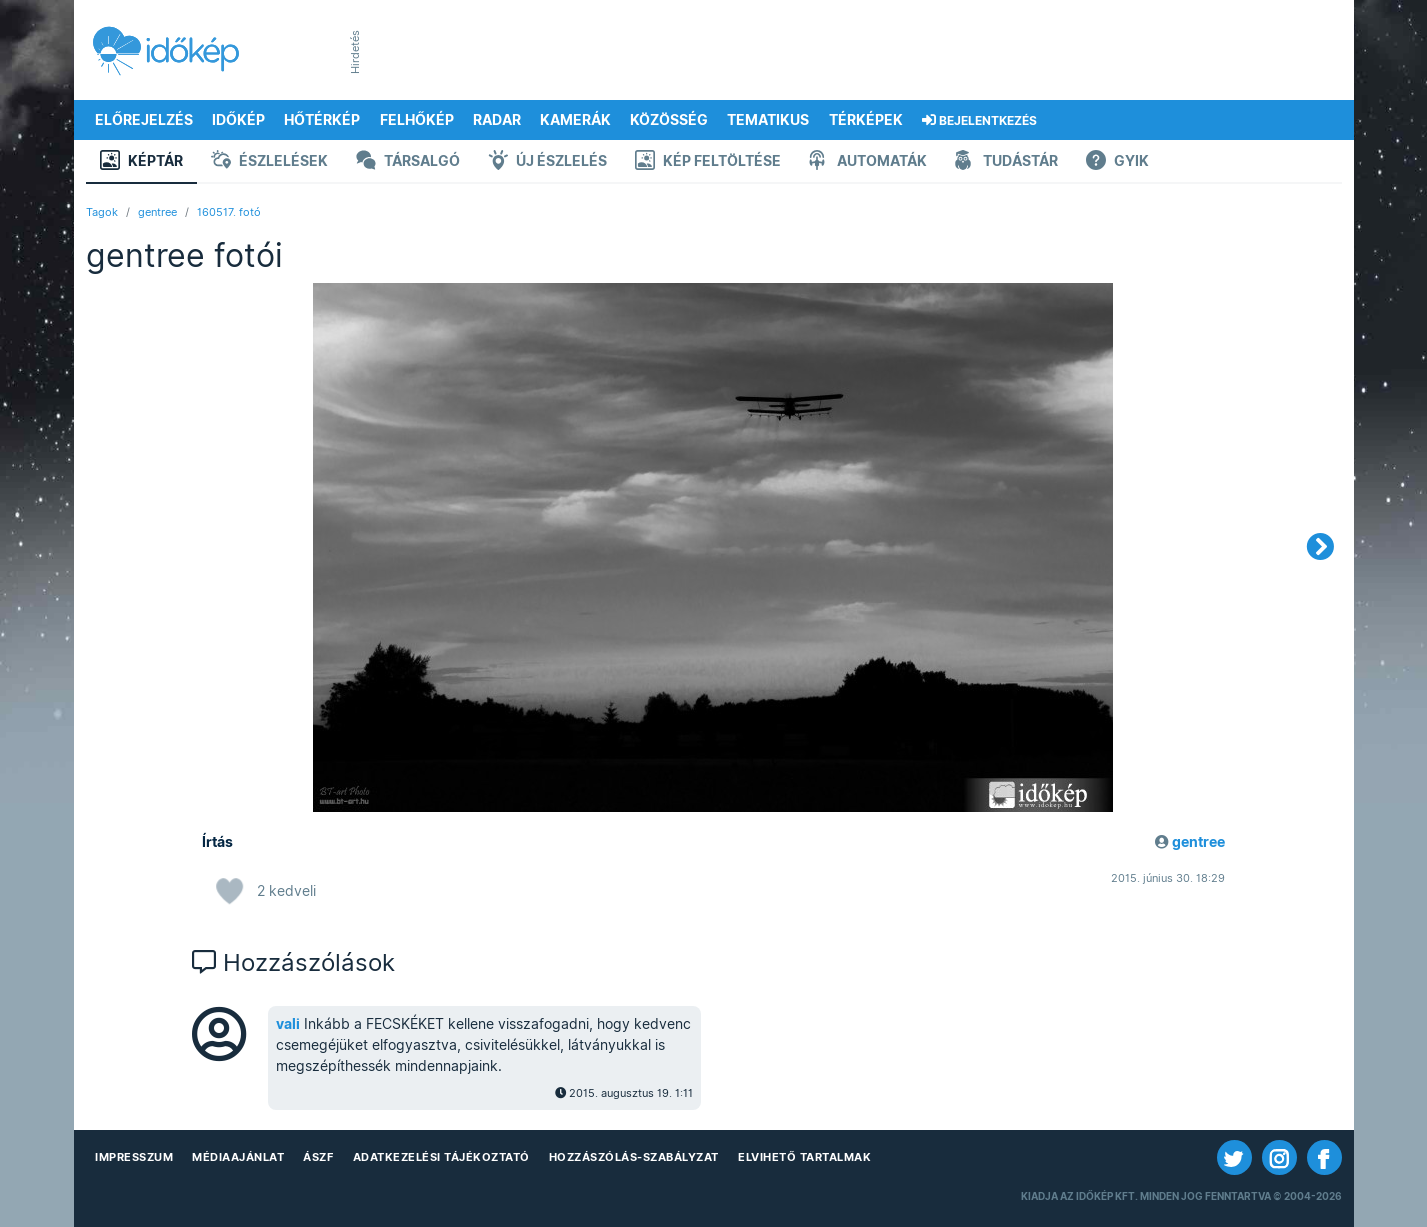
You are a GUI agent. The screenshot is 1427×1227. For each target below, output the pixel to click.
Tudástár (1006, 162)
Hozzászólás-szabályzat (634, 1157)
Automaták (868, 162)
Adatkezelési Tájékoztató (441, 1157)
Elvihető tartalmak (804, 1157)
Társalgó (408, 162)
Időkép (238, 120)
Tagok (102, 212)
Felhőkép (417, 120)
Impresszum (134, 1157)
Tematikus (768, 120)
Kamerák (575, 120)
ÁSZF (318, 1157)
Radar (497, 120)
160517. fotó (229, 212)
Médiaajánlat (238, 1157)
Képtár (141, 162)
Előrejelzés (144, 120)
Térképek (866, 120)
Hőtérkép (322, 120)
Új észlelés (547, 162)
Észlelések (269, 162)
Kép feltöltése (708, 162)
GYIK (1117, 162)
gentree (157, 212)
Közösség (669, 120)
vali (288, 1024)
